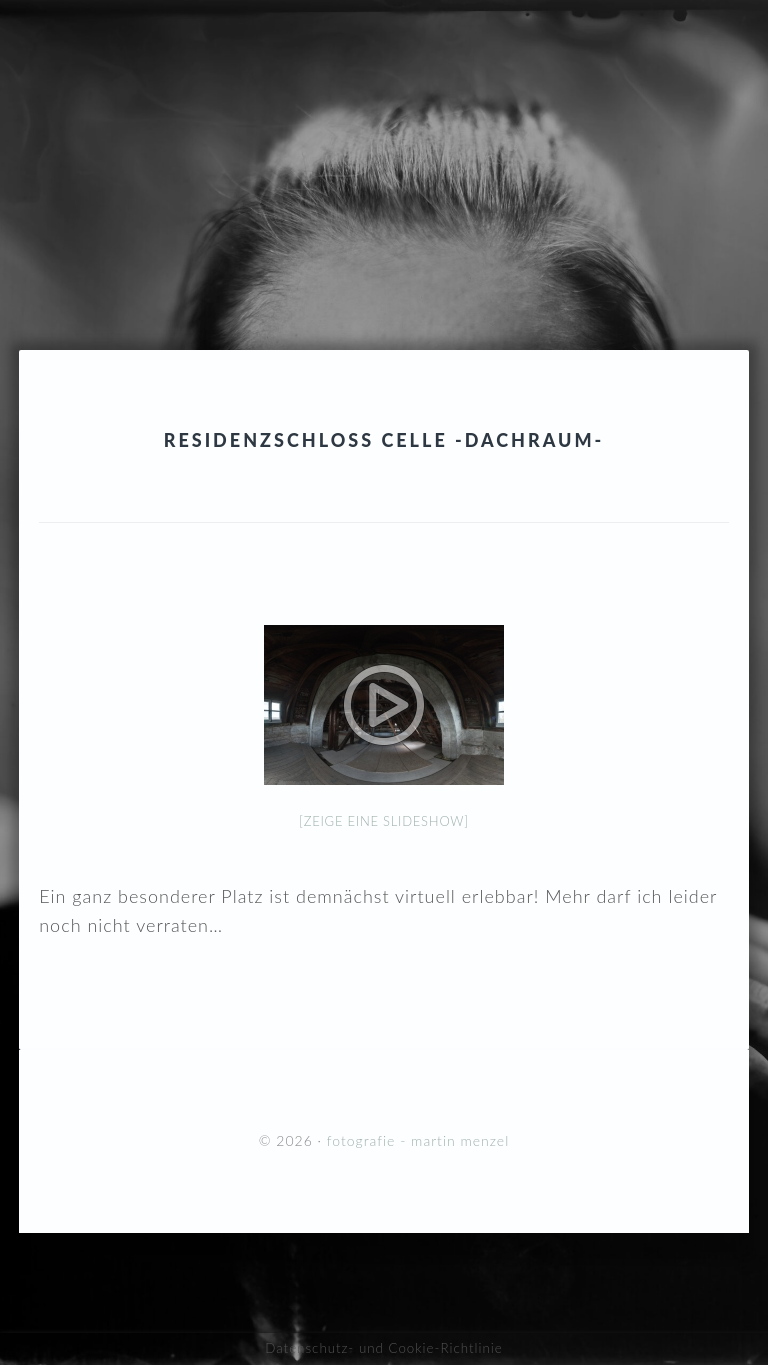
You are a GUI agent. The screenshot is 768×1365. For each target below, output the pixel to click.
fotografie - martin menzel (384, 135)
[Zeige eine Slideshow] (384, 821)
